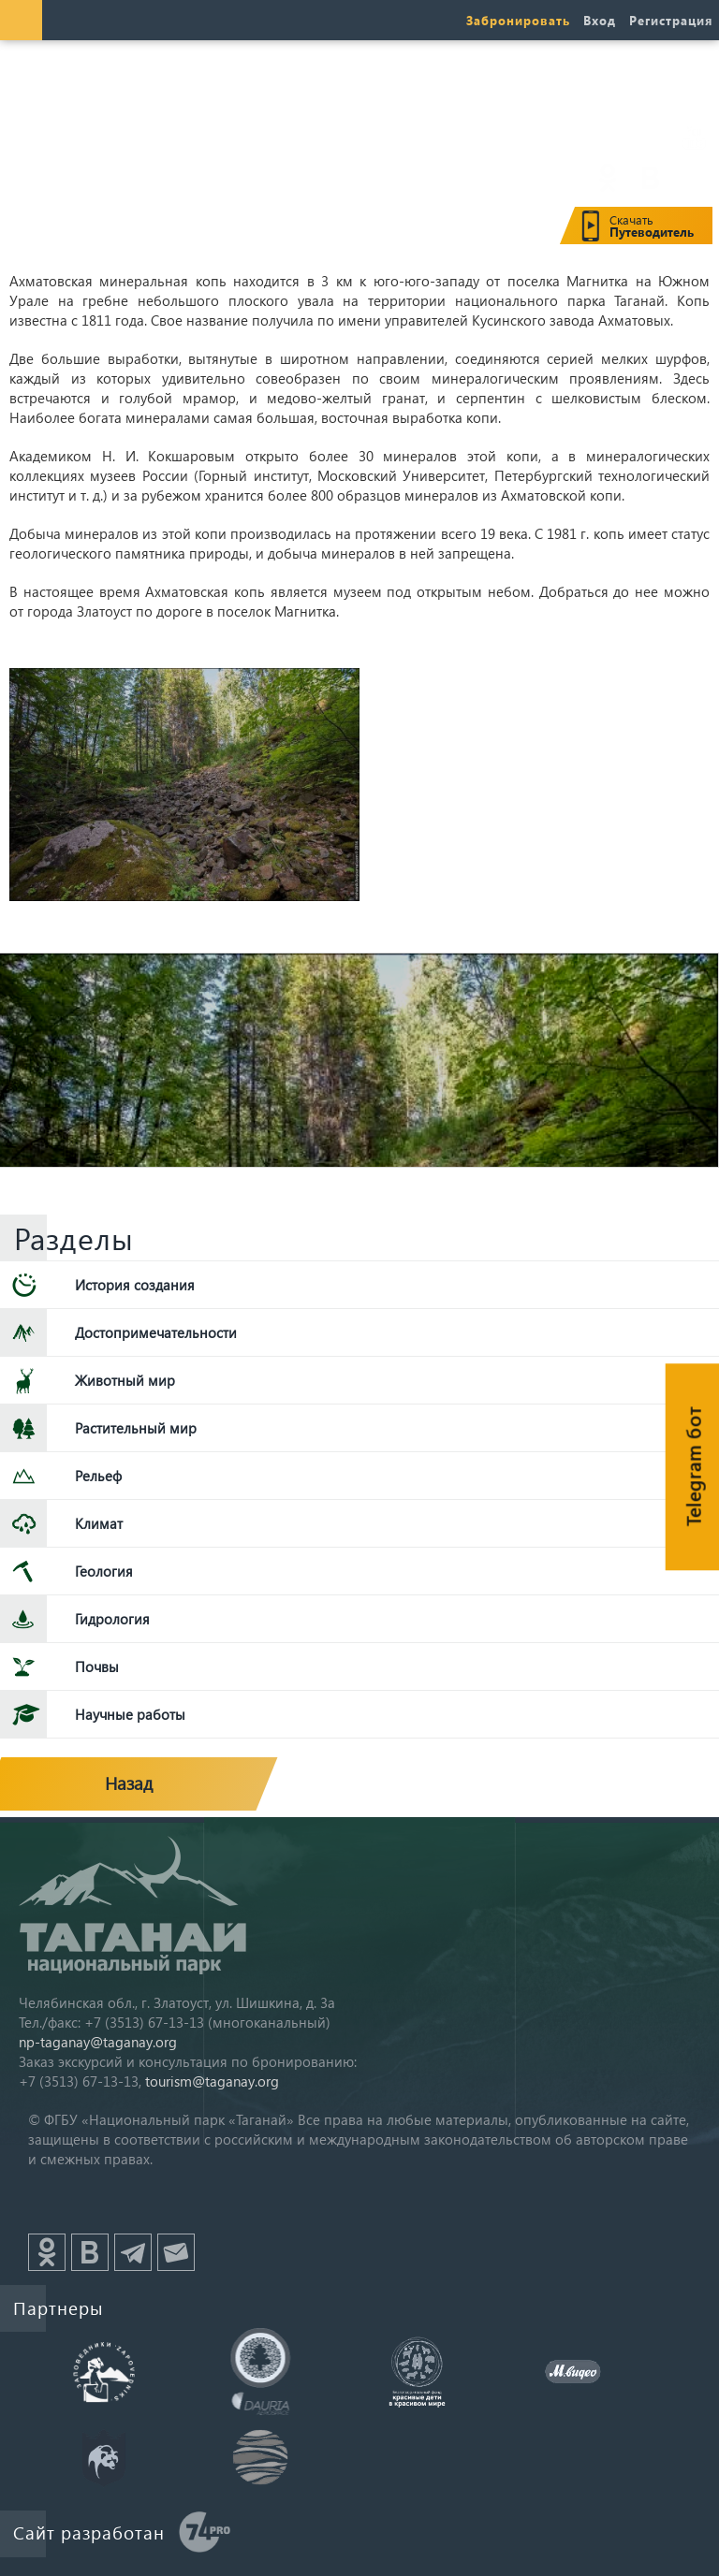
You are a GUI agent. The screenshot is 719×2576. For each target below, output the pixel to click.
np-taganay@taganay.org (98, 2041)
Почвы (97, 1666)
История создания (135, 1284)
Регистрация (670, 20)
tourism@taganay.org (212, 2081)
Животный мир (125, 1380)
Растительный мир (136, 1428)
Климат (99, 1523)
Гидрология (112, 1618)
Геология (104, 1571)
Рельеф (98, 1475)
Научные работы (130, 1714)
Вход (599, 20)
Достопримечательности (156, 1332)
